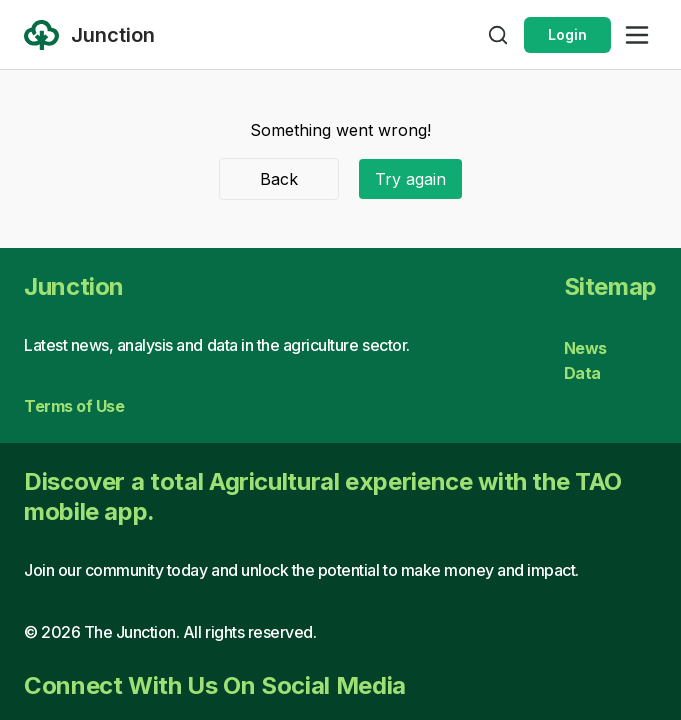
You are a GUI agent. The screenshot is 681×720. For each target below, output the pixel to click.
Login (567, 34)
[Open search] (498, 35)
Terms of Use (74, 406)
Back (279, 179)
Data (582, 373)
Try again (410, 179)
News (585, 348)
